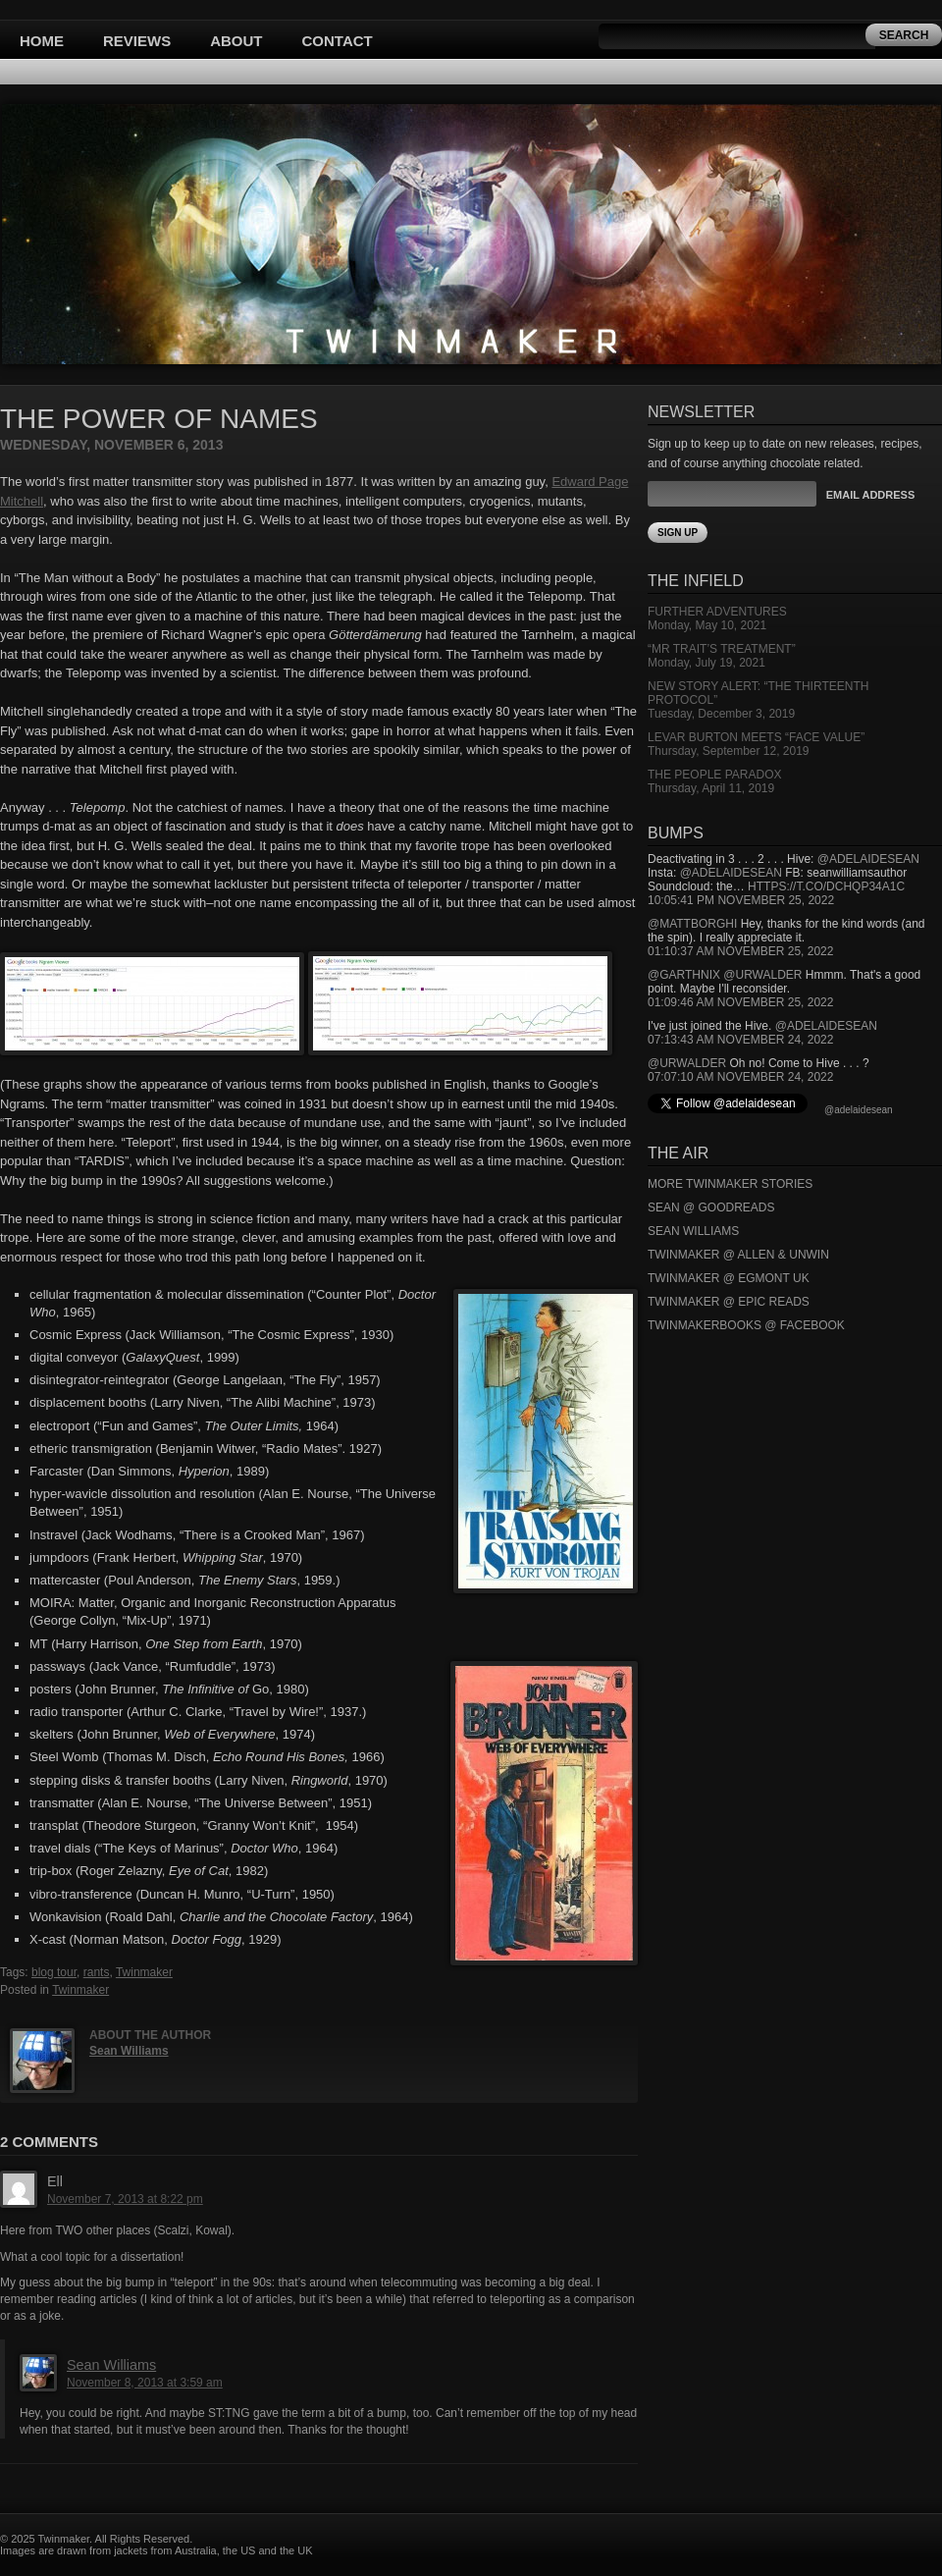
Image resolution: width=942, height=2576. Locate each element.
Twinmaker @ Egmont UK (729, 1278)
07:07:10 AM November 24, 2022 (740, 1077)
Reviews (137, 40)
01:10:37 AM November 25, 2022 (740, 951)
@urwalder (762, 975)
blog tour (54, 1972)
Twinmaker (144, 1972)
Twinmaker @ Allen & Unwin (738, 1254)
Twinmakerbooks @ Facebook (746, 1325)
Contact (337, 40)
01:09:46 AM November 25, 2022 (740, 1002)
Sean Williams (129, 2051)
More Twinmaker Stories (730, 1184)
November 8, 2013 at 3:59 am (145, 2382)
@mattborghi (692, 924)
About (236, 40)
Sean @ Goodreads (711, 1207)
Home (42, 40)
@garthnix (684, 975)
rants (96, 1972)
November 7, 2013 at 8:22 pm (125, 2199)
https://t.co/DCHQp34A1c (826, 886)
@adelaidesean (868, 859)
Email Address (870, 495)
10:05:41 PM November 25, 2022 (741, 900)
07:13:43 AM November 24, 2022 (740, 1039)
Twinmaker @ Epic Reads (729, 1302)
